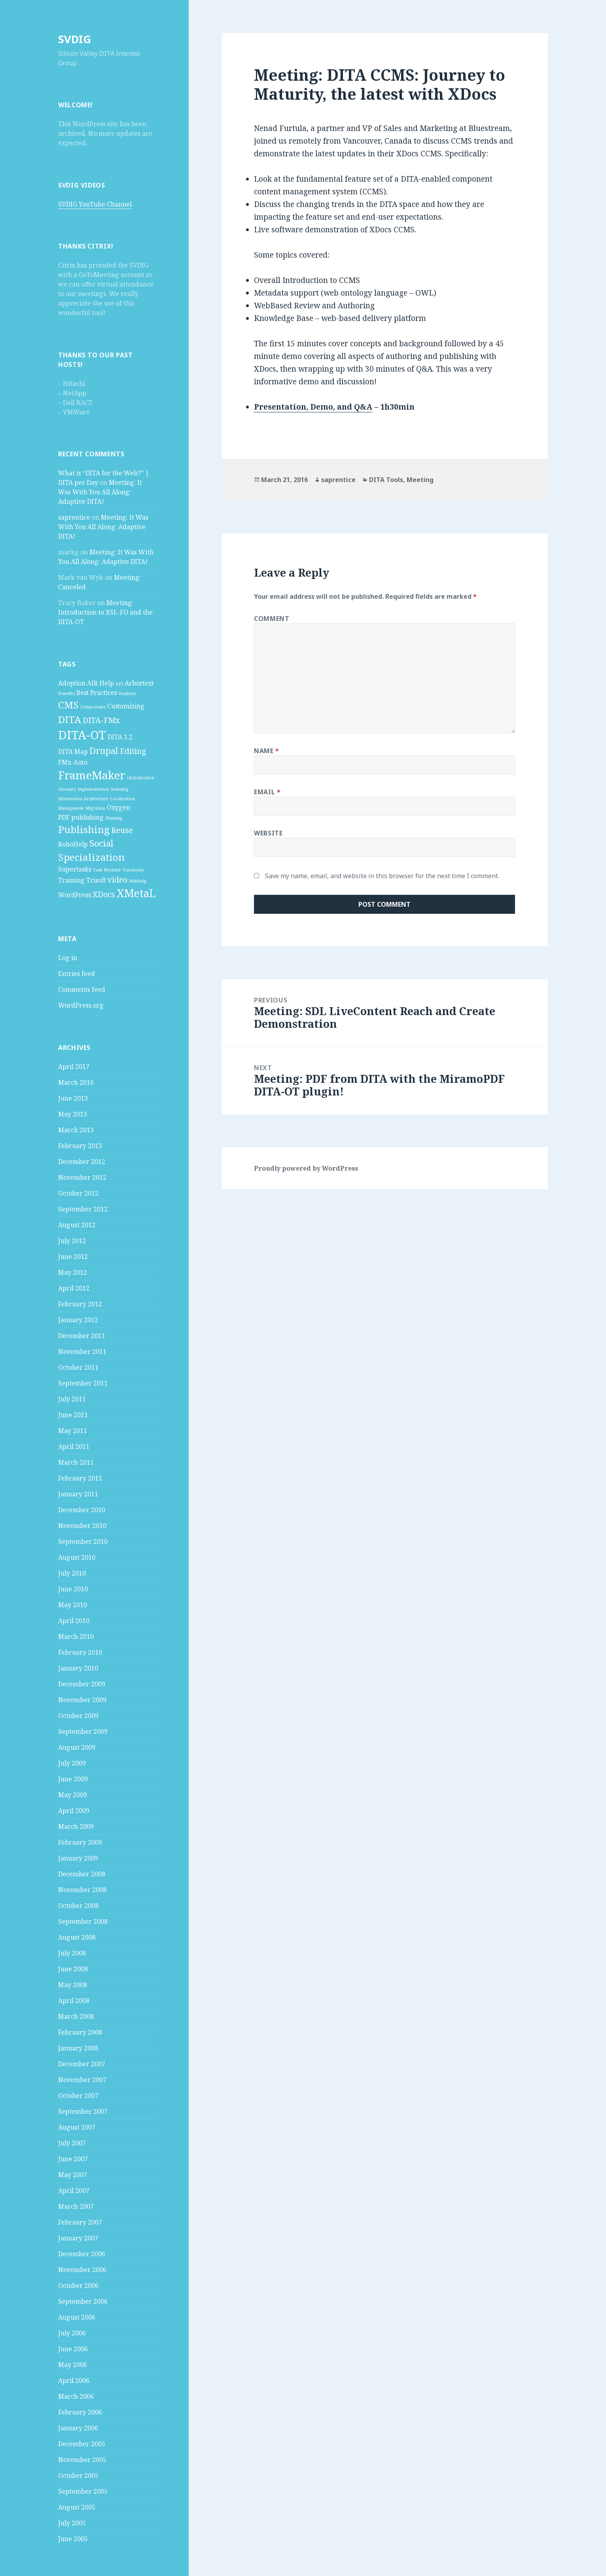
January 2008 (78, 2048)
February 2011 (80, 1478)
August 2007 (76, 2127)
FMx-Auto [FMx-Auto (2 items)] (72, 762)
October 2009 (78, 1715)
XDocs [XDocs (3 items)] (104, 894)
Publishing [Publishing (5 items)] (84, 829)
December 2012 (81, 1161)
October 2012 (78, 1193)
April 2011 (73, 1446)
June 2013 (73, 1098)
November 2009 (82, 1699)
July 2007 (72, 2143)
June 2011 (73, 1414)
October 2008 (78, 1905)
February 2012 (80, 1304)
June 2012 (73, 1256)
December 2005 (81, 2443)
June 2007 (73, 2159)
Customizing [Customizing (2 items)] (125, 706)
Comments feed (81, 989)
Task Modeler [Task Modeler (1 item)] (107, 870)
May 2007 (72, 2174)
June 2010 (73, 1589)
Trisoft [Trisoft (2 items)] (96, 880)
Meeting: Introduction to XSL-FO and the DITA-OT (105, 612)
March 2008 (76, 2016)
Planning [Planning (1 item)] (113, 818)
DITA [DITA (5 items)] (69, 719)
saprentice (74, 517)
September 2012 (83, 1209)
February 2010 (80, 1652)
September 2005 (83, 2491)
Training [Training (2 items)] (71, 880)
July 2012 (72, 1240)
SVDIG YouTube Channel (95, 204)
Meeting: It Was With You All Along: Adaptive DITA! (100, 492)
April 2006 (73, 2380)
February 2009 (80, 1842)
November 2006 (82, 2269)
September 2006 (83, 2301)
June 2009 (73, 1779)
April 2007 (73, 2190)
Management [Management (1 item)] (71, 808)
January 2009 (78, 1858)
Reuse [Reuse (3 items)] (122, 830)
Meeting (420, 479)
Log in (67, 957)
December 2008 (81, 1874)
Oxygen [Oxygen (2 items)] (118, 807)
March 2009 (76, 1826)
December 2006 (81, 2253)
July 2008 (72, 1953)
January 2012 (78, 1320)
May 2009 (72, 1794)
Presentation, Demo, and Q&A (313, 407)
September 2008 (83, 1921)
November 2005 (82, 2459)
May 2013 (72, 1114)
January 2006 (78, 2428)
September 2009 (83, 1731)
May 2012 (72, 1272)
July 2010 (72, 1573)
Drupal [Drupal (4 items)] (103, 750)
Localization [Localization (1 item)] (122, 798)
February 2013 (80, 1145)
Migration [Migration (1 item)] (95, 808)
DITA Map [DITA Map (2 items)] (73, 751)
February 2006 (80, 2412)
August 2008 (76, 1937)
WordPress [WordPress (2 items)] (74, 894)
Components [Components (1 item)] (93, 707)
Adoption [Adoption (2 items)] (71, 683)
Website (268, 833)
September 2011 (83, 1383)
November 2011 (82, 1351)
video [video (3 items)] (117, 879)
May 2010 (72, 1604)
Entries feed (76, 973)
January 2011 (78, 1494)
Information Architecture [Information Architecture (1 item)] (83, 798)
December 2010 (81, 1509)
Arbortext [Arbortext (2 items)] (139, 683)
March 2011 (76, 1462)
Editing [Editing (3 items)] (133, 751)
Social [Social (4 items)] (101, 843)
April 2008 (73, 2000)
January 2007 (78, 2238)
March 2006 (76, 2396)
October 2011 (78, 1367)
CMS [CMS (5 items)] (68, 704)
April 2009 (73, 1810)
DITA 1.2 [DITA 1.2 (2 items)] (120, 737)
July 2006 (72, 2333)
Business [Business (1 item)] (127, 693)
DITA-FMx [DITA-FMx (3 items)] (101, 720)
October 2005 (78, 2475)
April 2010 (73, 1620)
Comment (271, 618)
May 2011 (72, 1430)
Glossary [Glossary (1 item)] (67, 789)
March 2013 (76, 1130)
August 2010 (76, 1557)
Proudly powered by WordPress (306, 1168)
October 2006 (78, 2285)
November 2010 (82, 1525)
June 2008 (73, 1969)
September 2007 (83, 2111)
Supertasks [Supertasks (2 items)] (74, 869)
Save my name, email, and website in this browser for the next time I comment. (382, 875)
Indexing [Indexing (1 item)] (119, 789)
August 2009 (76, 1747)
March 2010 (76, 1636)
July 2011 (72, 1399)
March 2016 (76, 1082)
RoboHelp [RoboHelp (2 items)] (73, 844)
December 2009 (81, 1684)
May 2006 (72, 2364)
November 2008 (82, 1889)
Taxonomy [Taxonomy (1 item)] (133, 870)
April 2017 (73, 1066)
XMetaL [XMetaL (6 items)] (136, 893)
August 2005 (76, 2507)
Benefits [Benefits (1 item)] (66, 693)
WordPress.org (81, 1005)
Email (267, 792)
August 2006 (76, 2317)
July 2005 (72, 2523)
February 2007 (80, 2222)
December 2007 (81, 2064)
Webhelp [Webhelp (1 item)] (138, 881)
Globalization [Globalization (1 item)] (140, 777)
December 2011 (81, 1335)
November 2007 (82, 2079)
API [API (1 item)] (119, 684)
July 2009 (72, 1763)
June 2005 (73, 2538)
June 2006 (73, 2348)
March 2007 (76, 2206)
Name (266, 750)
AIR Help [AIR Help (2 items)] (100, 683)
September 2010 (83, 1541)
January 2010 (78, 1668)
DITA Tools (386, 479)
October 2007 (78, 2095)
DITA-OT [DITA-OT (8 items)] (82, 735)
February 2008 (80, 2032)
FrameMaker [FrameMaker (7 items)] (91, 774)
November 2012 (82, 1177)
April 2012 (73, 1288)
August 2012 (76, 1225)
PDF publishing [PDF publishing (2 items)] (81, 817)
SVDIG (74, 39)
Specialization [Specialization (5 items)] (91, 857)
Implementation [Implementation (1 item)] (93, 789)
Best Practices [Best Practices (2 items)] (96, 692)
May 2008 (72, 1984)
